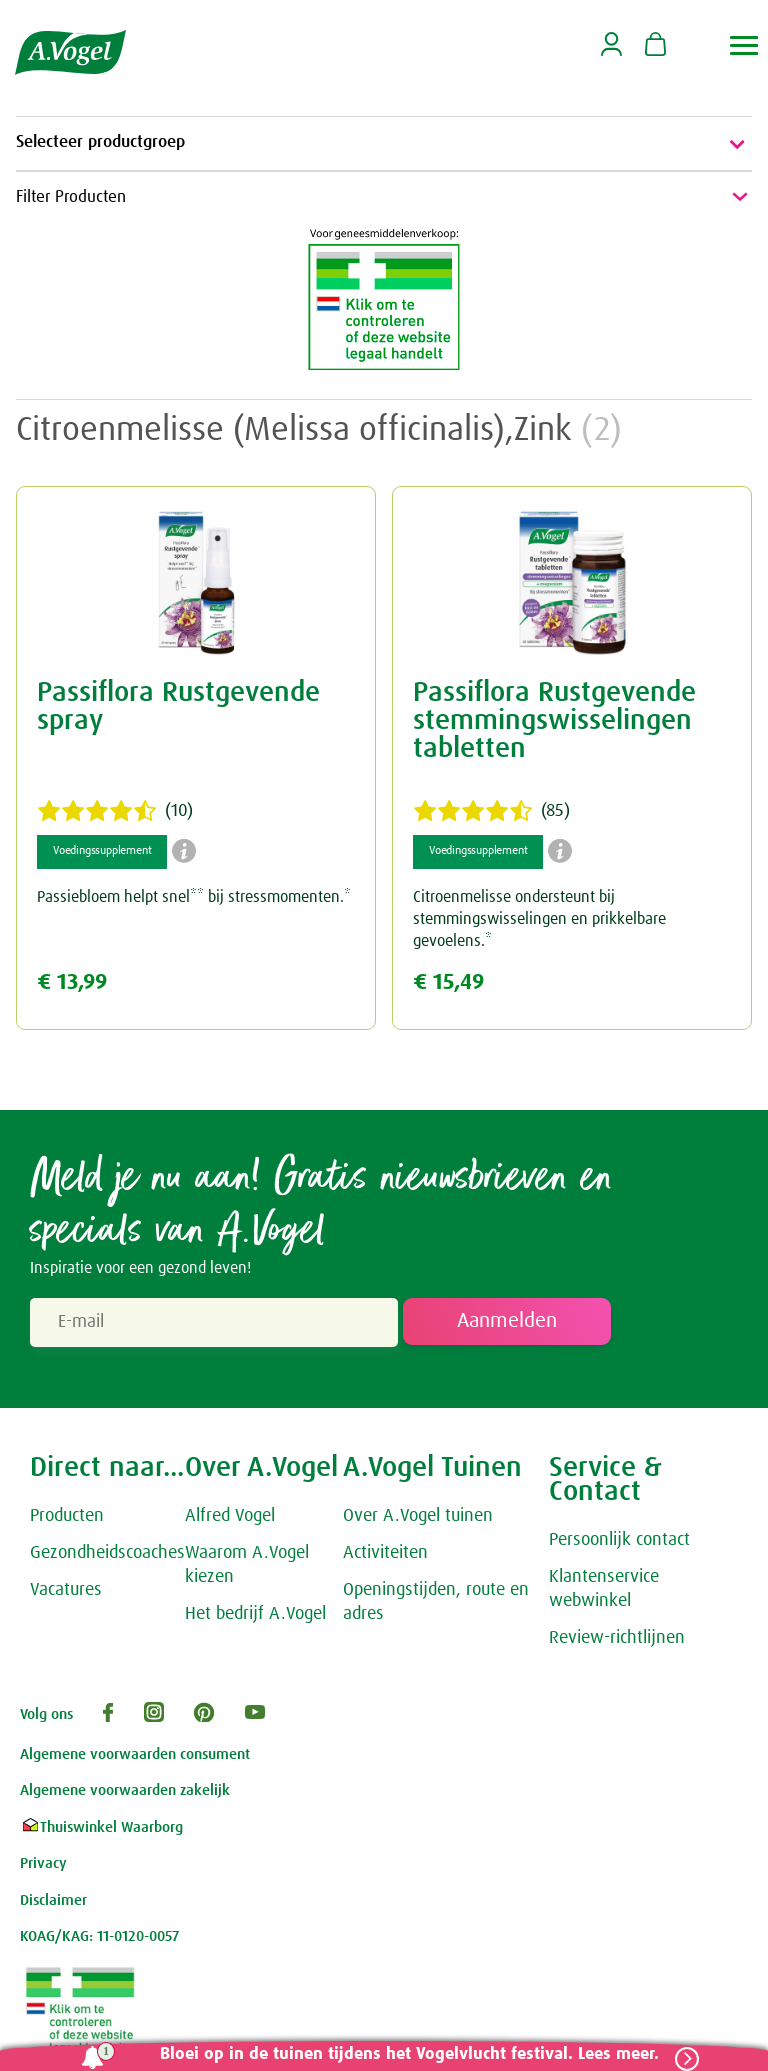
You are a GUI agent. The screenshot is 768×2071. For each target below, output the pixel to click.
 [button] (744, 45)
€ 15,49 (448, 986)
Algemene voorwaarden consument (135, 1757)
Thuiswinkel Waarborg (101, 1830)
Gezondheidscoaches (107, 1556)
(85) (491, 815)
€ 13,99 (72, 986)
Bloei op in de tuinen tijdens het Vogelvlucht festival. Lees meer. (403, 2054)
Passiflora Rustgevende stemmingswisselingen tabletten (554, 724)
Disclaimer (53, 1903)
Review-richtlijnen (617, 1641)
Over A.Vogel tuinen (418, 1519)
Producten (67, 1519)
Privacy (43, 1867)
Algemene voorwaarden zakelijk (125, 1794)
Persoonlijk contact (619, 1543)
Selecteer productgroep (384, 144)
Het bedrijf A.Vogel (255, 1617)
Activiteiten (385, 1556)
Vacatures (66, 1593)
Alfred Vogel (230, 1519)
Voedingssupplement (102, 855)
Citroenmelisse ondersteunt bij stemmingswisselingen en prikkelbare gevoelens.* (539, 922)
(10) (115, 815)
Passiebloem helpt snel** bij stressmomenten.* (194, 901)
